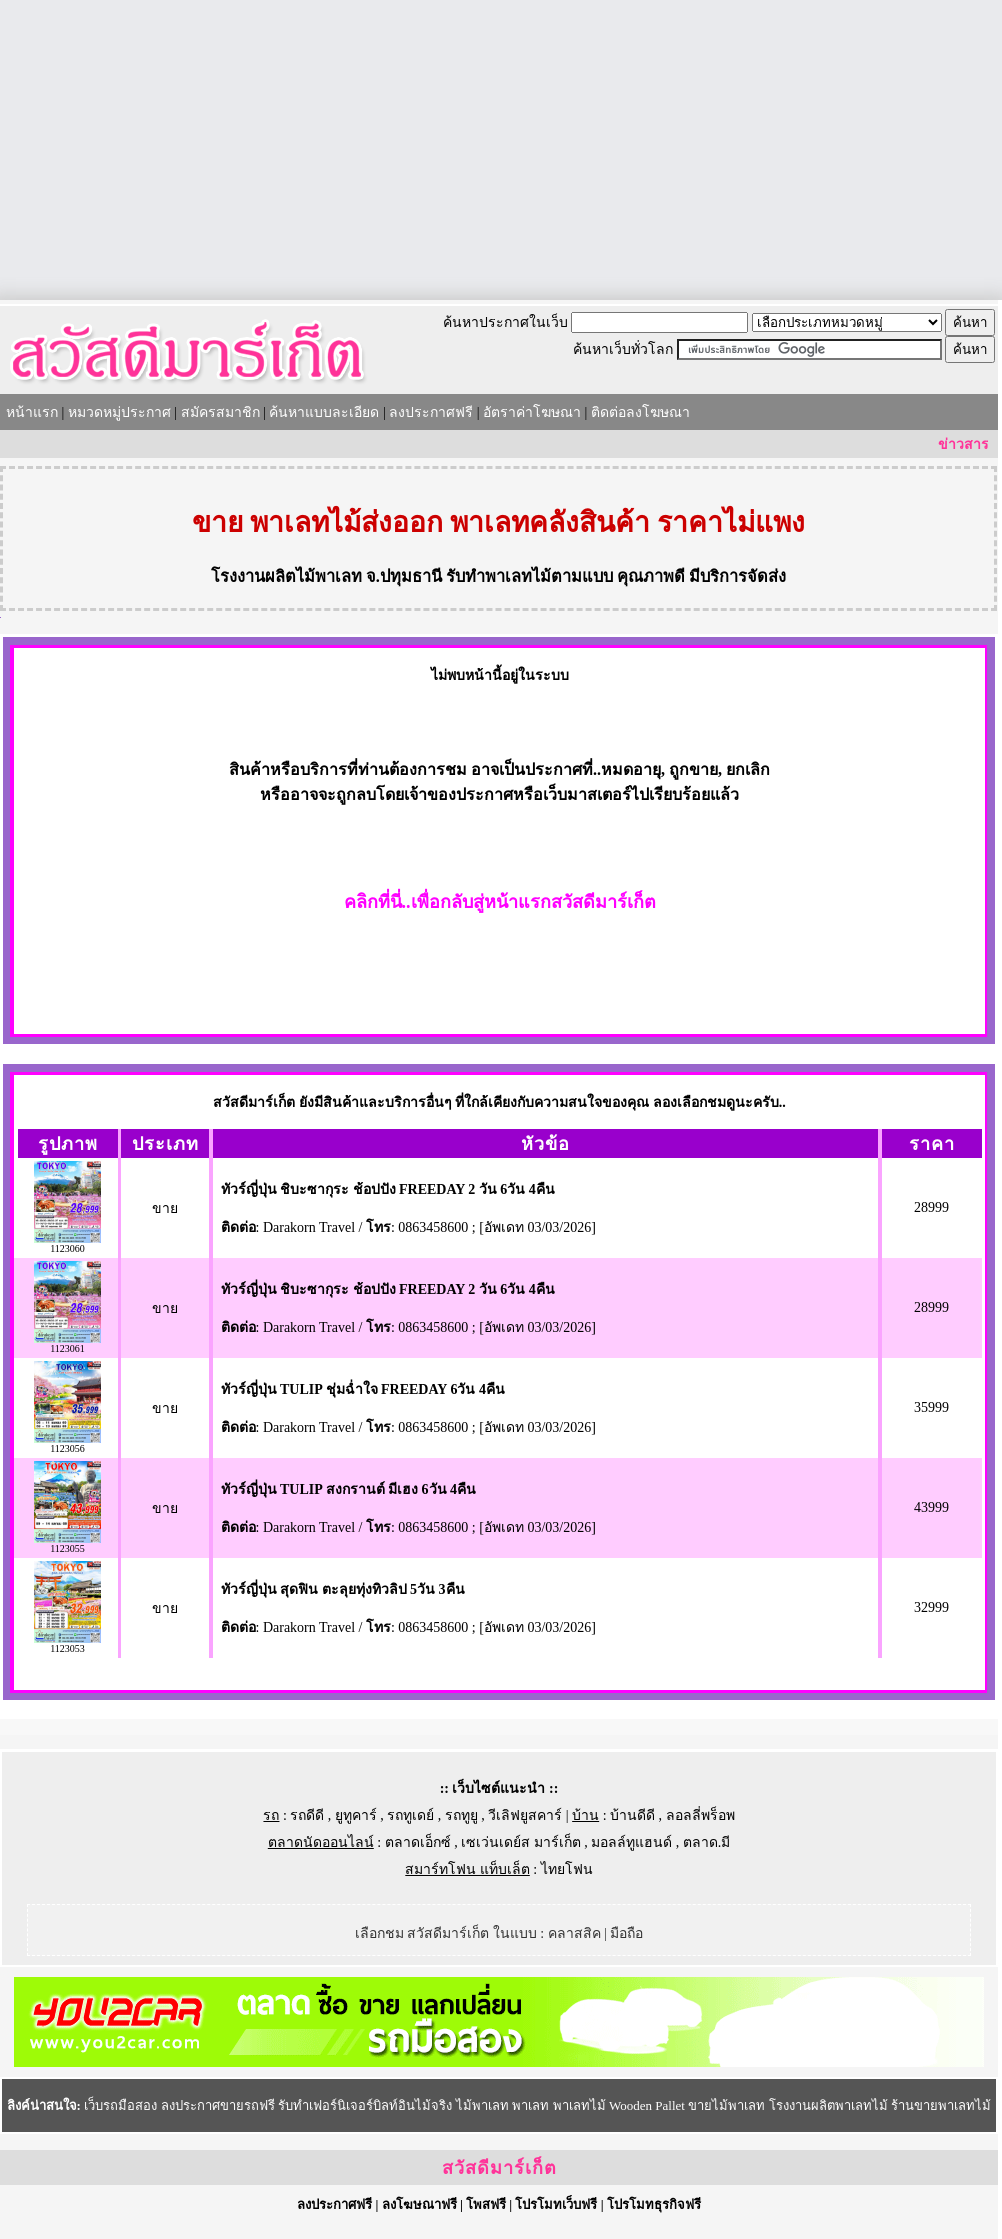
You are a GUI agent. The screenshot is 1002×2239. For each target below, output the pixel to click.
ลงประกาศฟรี (431, 412)
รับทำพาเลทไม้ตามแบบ (529, 576)
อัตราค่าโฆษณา (532, 412)
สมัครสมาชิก (220, 412)
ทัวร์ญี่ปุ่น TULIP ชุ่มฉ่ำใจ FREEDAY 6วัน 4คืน (363, 1389)
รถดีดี (307, 1815)
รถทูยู (461, 1815)
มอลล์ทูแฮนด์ (631, 1842)
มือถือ (626, 1933)
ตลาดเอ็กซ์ (418, 1842)
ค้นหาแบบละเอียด (324, 412)
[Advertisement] (501, 150)
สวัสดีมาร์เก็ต (499, 2168)
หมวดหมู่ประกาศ (119, 412)
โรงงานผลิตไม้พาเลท (286, 576)
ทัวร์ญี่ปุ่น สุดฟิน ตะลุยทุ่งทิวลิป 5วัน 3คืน (343, 1589)
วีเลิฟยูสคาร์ (525, 1815)
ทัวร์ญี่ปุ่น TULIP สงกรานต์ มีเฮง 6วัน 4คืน (349, 1489)
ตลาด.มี (707, 1842)
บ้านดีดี (632, 1815)
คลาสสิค (574, 1933)
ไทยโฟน (567, 1869)
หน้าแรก (32, 412)
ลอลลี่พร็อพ (700, 1815)
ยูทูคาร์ (356, 1815)
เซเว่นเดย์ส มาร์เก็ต (521, 1842)
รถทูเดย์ (410, 1815)
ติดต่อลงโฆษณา (640, 412)
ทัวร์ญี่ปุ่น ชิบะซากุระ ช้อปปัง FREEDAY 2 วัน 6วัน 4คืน (388, 1189)
